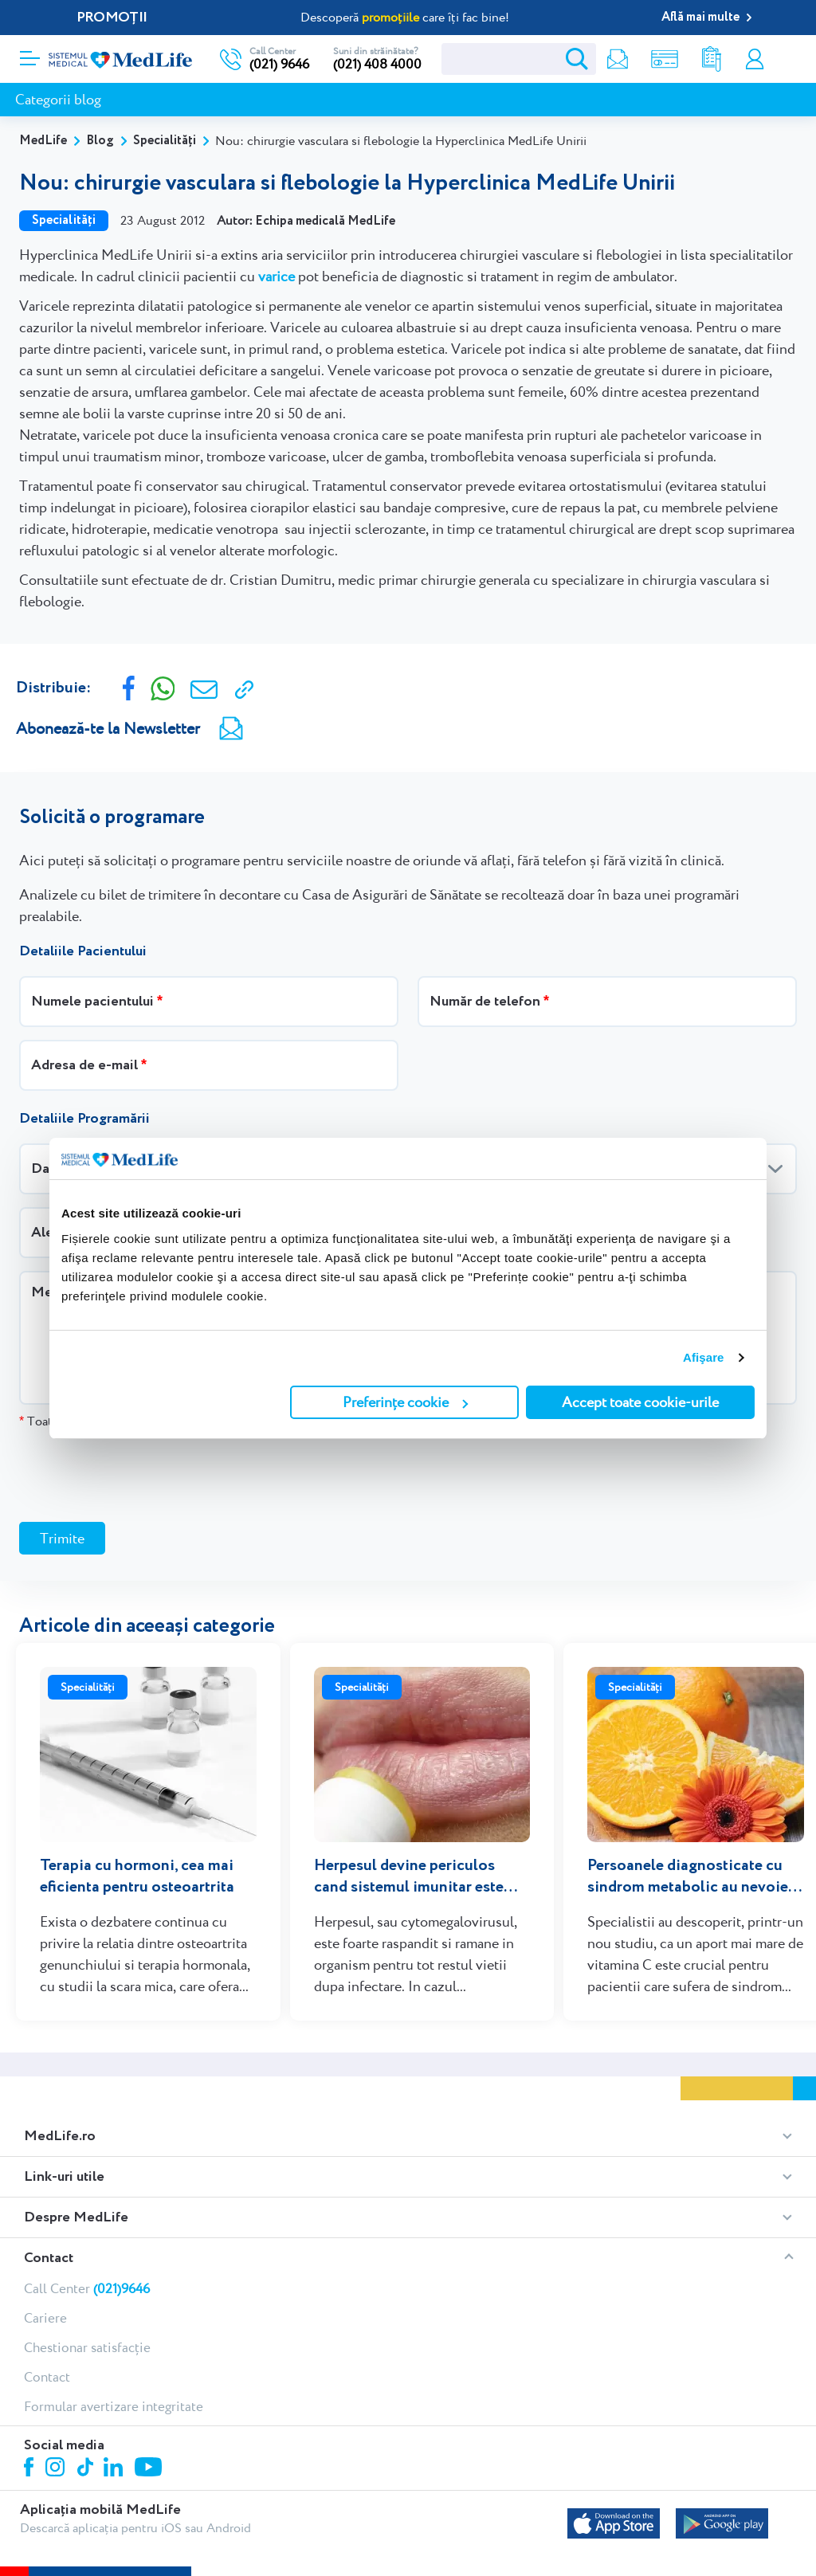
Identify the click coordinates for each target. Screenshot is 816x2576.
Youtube (150, 2468)
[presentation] (140, 1475)
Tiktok (86, 2468)
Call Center (87, 2288)
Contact (48, 2258)
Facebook (30, 2469)
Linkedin (115, 2468)
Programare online (786, 59)
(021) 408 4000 (377, 64)
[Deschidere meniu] (30, 53)
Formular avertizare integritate (113, 2406)
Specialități (164, 140)
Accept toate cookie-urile (640, 1402)
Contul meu (754, 59)
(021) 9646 (279, 64)
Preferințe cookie (405, 1402)
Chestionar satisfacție (87, 2347)
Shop (664, 59)
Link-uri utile (64, 2176)
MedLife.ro (60, 2136)
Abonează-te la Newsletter (108, 728)
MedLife (43, 140)
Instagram (57, 2469)
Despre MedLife (76, 2217)
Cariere (45, 2318)
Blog (100, 140)
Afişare (703, 1357)
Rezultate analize (711, 59)
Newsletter (617, 59)
